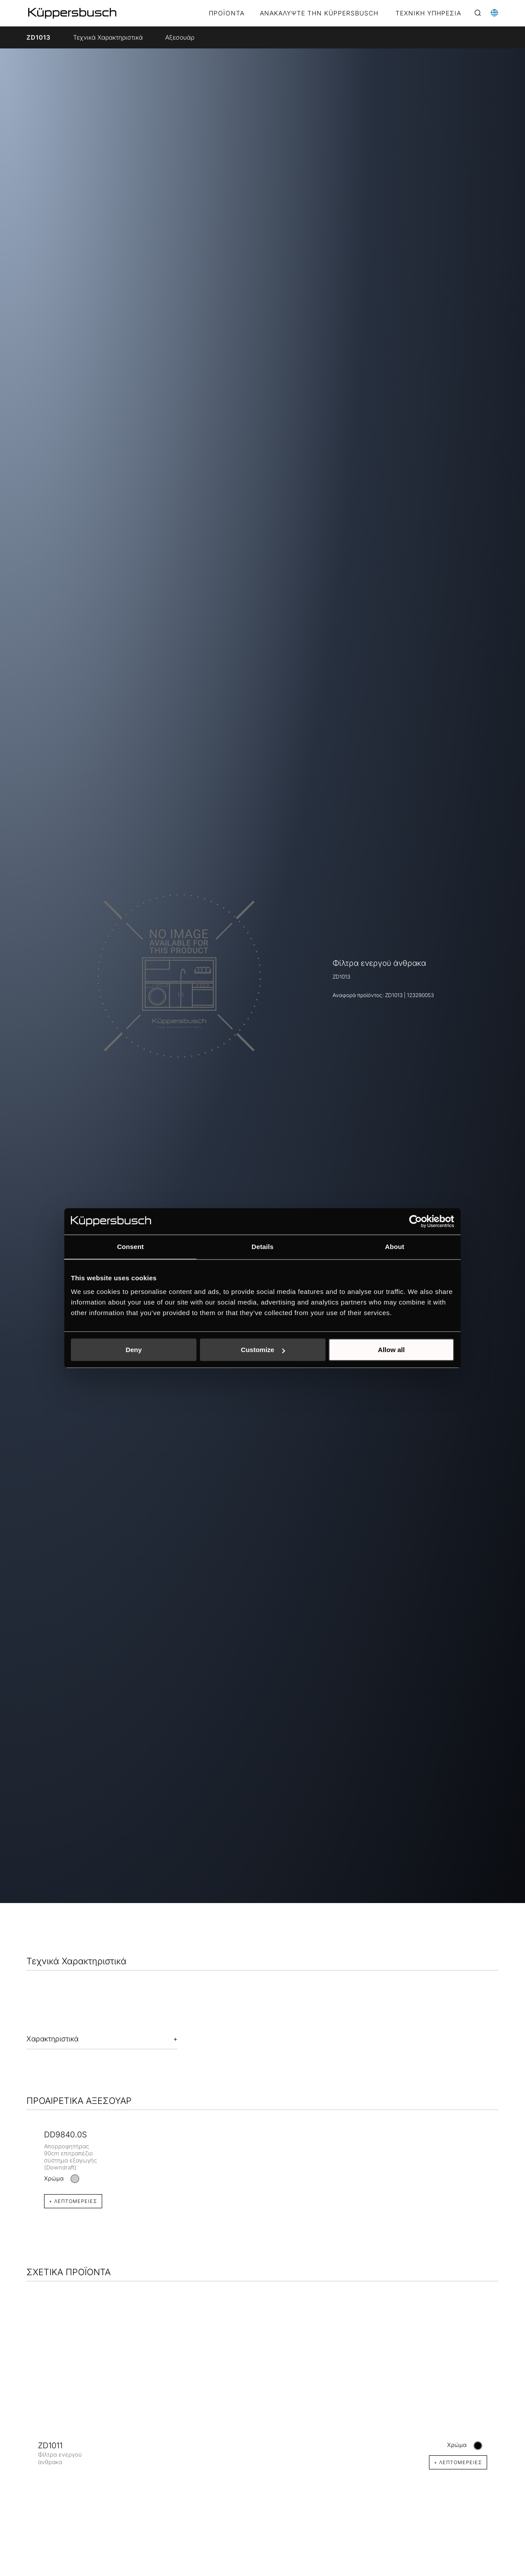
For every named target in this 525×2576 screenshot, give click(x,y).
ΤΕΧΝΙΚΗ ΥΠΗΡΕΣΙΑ (428, 13)
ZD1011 (50, 2445)
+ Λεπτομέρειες (73, 2201)
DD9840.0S (65, 2134)
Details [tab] (262, 1246)
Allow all (391, 1349)
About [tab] (394, 1246)
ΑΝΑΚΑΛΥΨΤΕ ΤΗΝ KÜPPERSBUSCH (319, 13)
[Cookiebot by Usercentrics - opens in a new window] (415, 1221)
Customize (263, 1349)
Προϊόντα (226, 13)
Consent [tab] (130, 1246)
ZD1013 (38, 37)
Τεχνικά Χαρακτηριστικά (108, 37)
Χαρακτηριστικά (52, 2038)
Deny (134, 1349)
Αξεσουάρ (179, 37)
